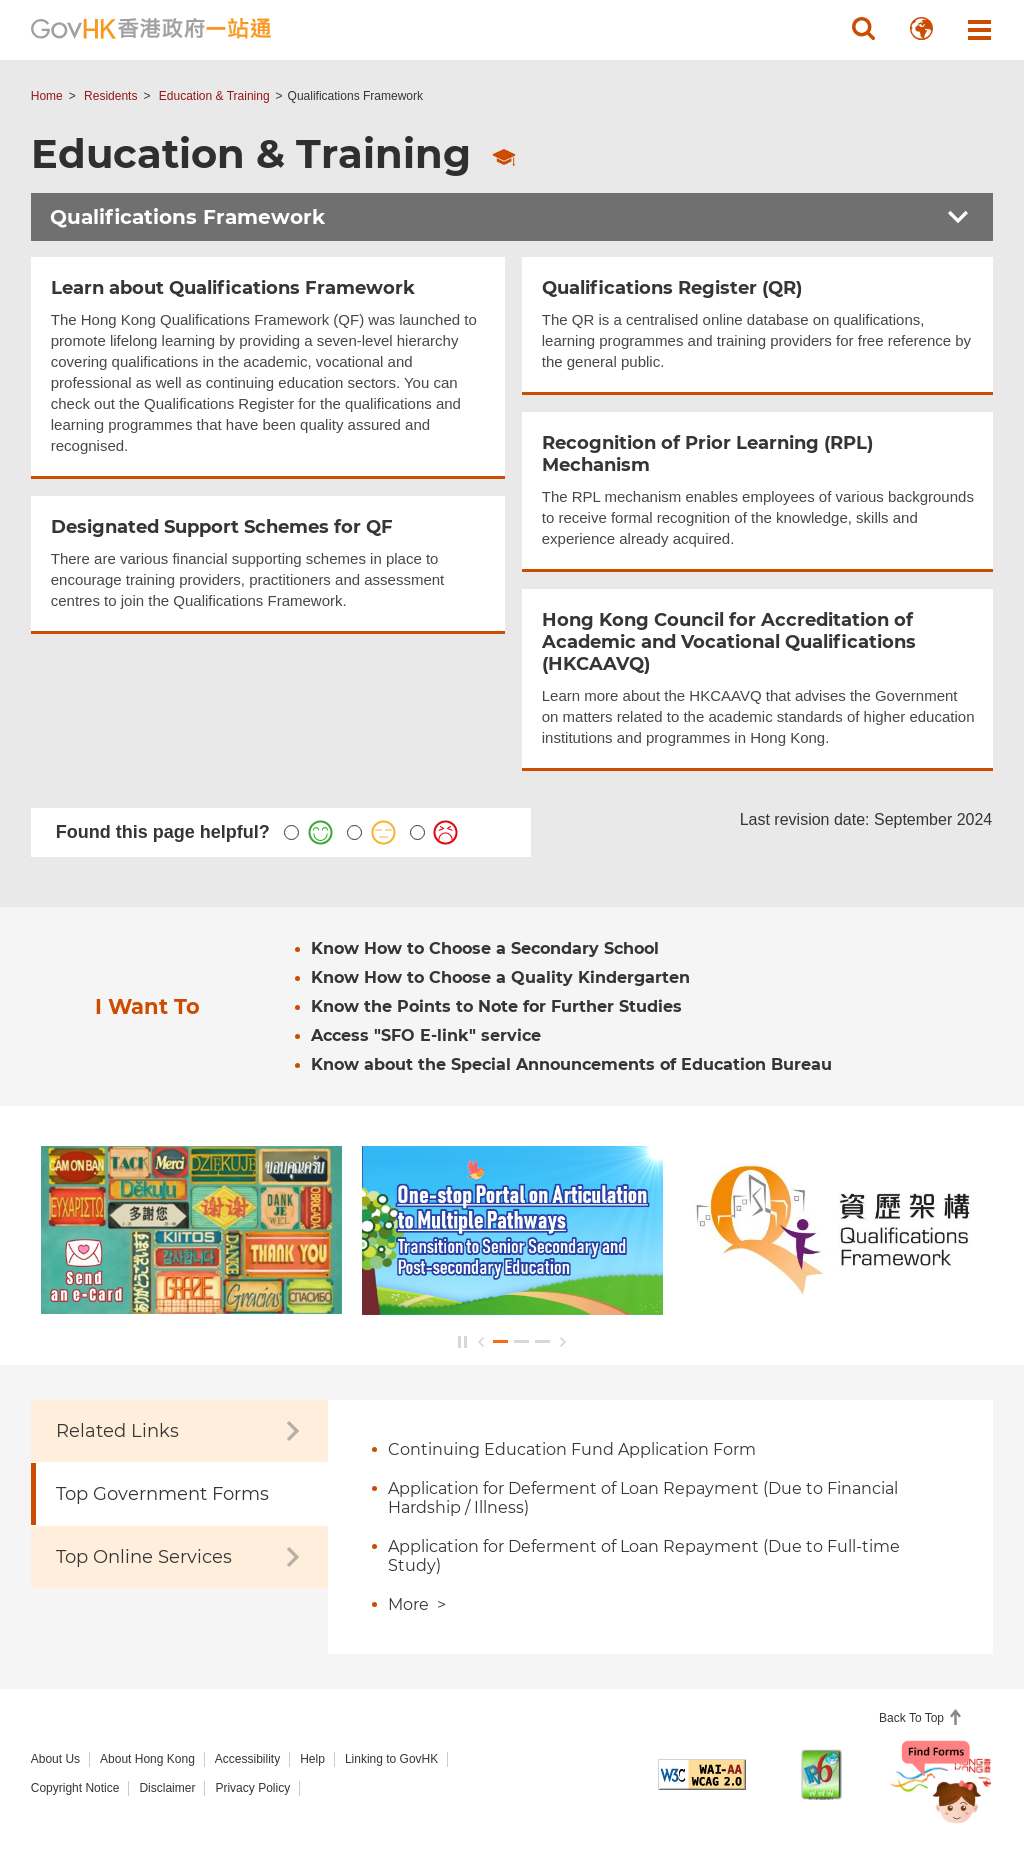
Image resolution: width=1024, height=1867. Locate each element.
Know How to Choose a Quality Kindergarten (500, 977)
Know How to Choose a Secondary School (485, 948)
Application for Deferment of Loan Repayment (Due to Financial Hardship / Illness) (643, 1498)
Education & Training (214, 96)
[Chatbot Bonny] (942, 1795)
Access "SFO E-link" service (426, 1035)
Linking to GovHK (391, 1759)
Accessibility (247, 1759)
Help (312, 1759)
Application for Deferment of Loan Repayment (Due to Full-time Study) (644, 1556)
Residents (110, 96)
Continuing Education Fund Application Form (572, 1449)
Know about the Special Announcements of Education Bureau (571, 1064)
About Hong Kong (147, 1759)
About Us (55, 1759)
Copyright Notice (75, 1788)
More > (417, 1604)
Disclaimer (167, 1788)
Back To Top (913, 1718)
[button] (863, 29)
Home (47, 96)
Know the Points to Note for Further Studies (496, 1006)
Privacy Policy (252, 1788)
